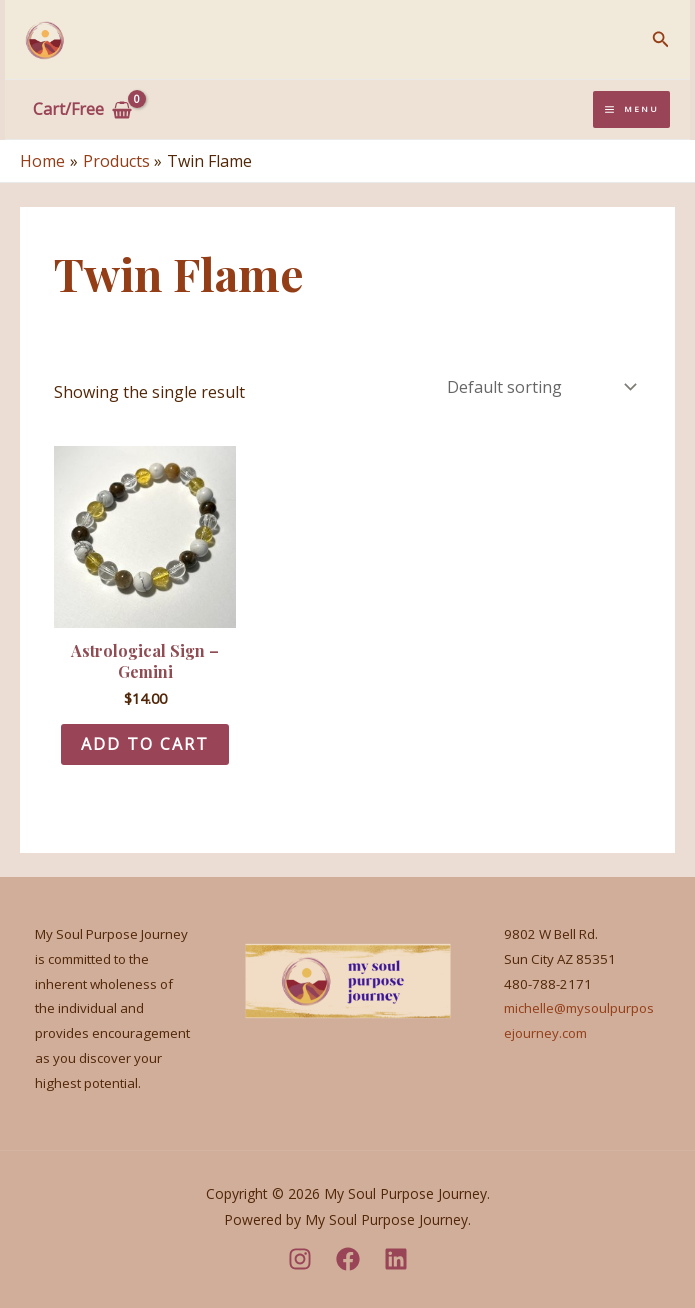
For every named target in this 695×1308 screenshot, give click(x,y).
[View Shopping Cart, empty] (83, 110)
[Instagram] (300, 1259)
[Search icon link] (661, 40)
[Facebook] (348, 1259)
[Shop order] (540, 387)
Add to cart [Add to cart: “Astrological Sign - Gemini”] (145, 744)
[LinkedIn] (396, 1259)
